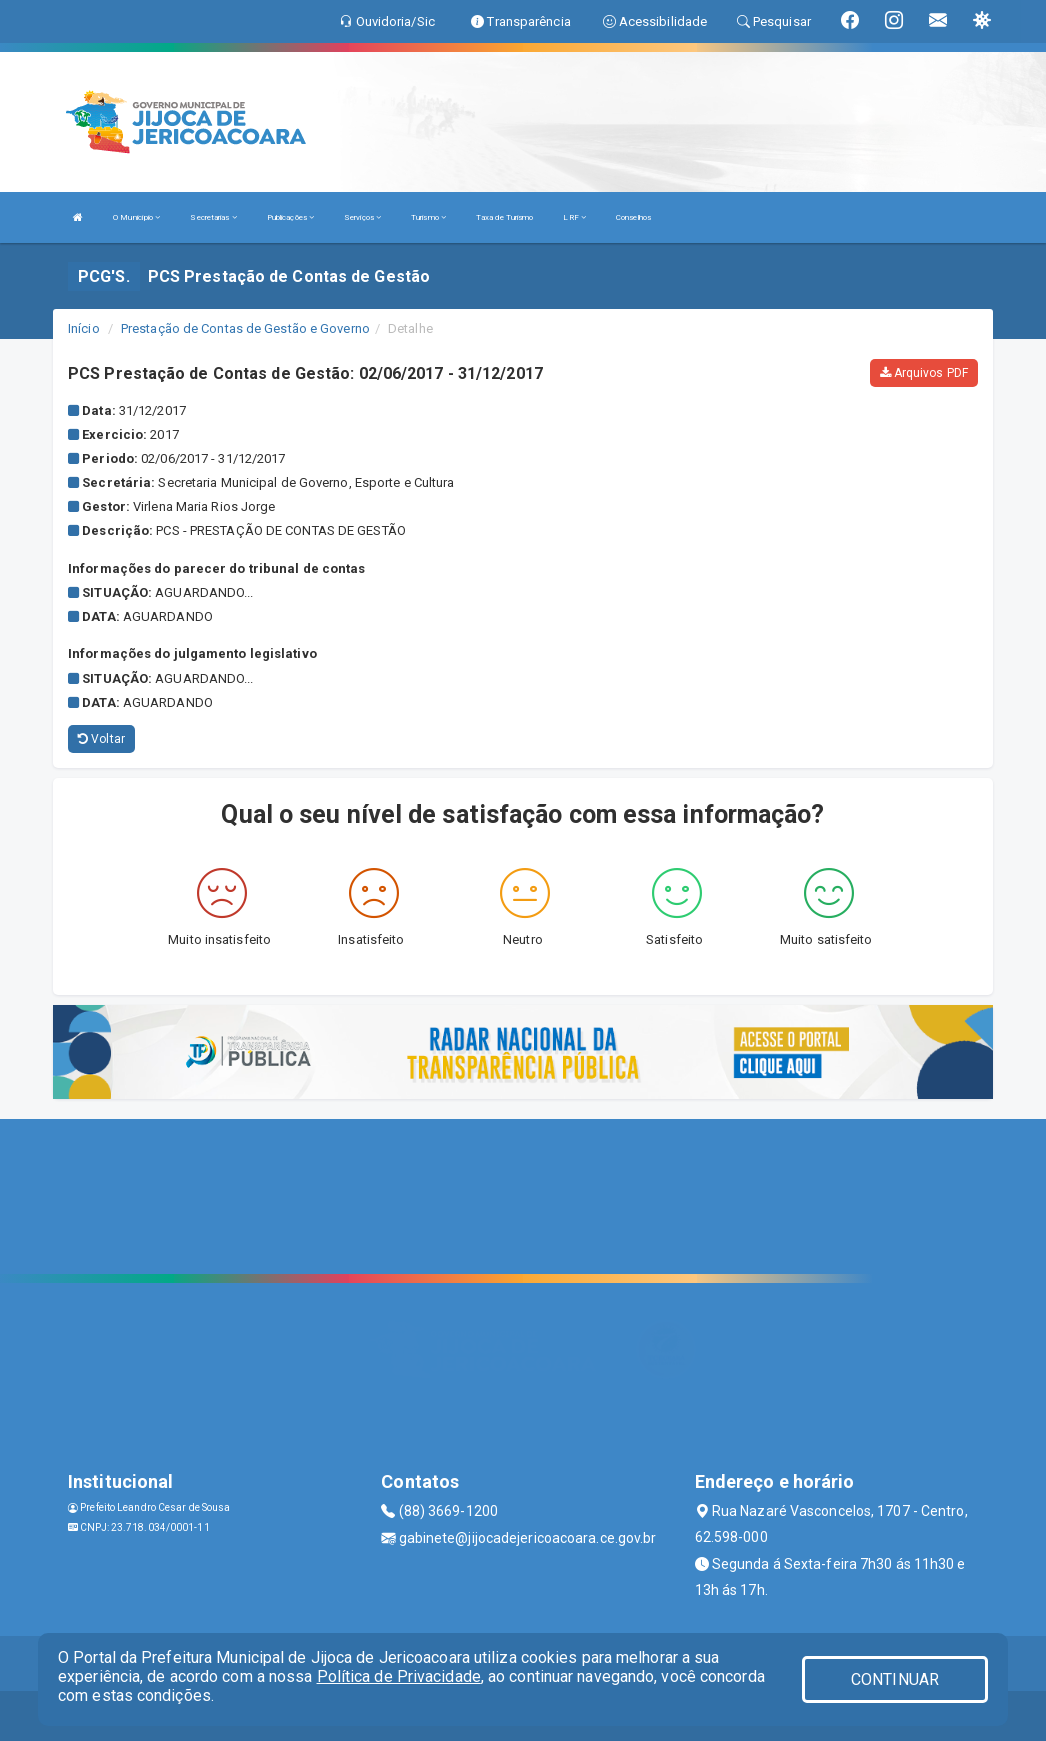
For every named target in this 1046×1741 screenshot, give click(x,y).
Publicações (290, 217)
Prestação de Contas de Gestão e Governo (245, 328)
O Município (136, 217)
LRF (574, 217)
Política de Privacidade (399, 1676)
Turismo (428, 217)
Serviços (362, 217)
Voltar (101, 739)
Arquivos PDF (924, 373)
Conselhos (633, 217)
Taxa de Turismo (505, 217)
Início (84, 328)
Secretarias (213, 217)
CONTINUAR (895, 1679)
